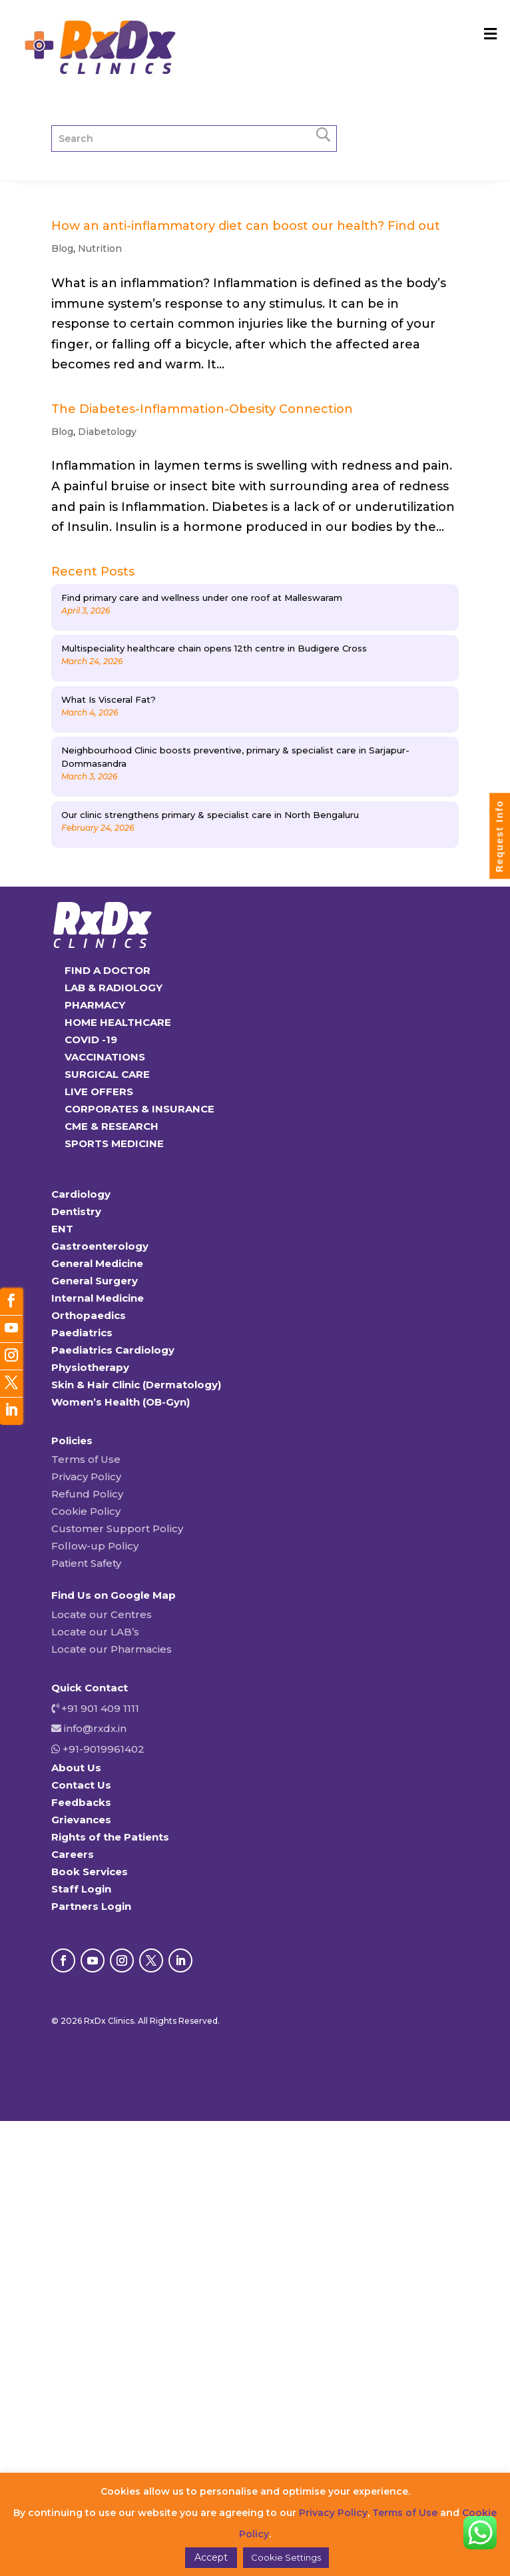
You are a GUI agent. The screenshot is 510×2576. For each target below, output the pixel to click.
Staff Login (81, 1889)
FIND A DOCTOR (107, 970)
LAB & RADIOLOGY (113, 987)
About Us (76, 1767)
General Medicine (97, 1263)
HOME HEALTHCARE (118, 1022)
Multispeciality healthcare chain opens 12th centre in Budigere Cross (214, 648)
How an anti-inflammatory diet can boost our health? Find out (245, 225)
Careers (72, 1854)
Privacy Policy (86, 1476)
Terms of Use (86, 1459)
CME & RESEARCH (111, 1126)
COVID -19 (91, 1039)
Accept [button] (211, 2557)
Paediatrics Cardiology (112, 1350)
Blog (62, 248)
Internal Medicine (97, 1298)
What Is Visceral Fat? (108, 699)
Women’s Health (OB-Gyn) (120, 1402)
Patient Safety (86, 1563)
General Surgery (94, 1280)
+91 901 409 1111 (99, 1708)
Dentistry (76, 1211)
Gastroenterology (99, 1246)
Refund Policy (87, 1494)
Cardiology (81, 1194)
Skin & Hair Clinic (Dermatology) (136, 1384)
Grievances (81, 1819)
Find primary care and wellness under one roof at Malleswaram (201, 597)
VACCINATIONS (105, 1057)
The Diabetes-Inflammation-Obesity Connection (202, 409)
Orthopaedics (88, 1315)
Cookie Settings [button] (286, 2557)
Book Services (89, 1871)
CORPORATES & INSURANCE (139, 1108)
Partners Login (91, 1906)
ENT (62, 1228)
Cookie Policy (86, 1511)
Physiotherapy (90, 1367)
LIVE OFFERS (99, 1091)
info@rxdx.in (95, 1728)
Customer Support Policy (117, 1528)
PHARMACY (95, 1005)
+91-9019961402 (102, 1749)
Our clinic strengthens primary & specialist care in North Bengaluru (210, 814)
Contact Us (81, 1785)
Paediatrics (82, 1332)
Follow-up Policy (94, 1545)
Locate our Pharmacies (111, 1649)
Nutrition (100, 248)
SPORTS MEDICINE (114, 1143)
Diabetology (107, 432)
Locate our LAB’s (95, 1631)
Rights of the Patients (110, 1837)
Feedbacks (81, 1802)
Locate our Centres (101, 1614)
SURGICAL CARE (107, 1074)
